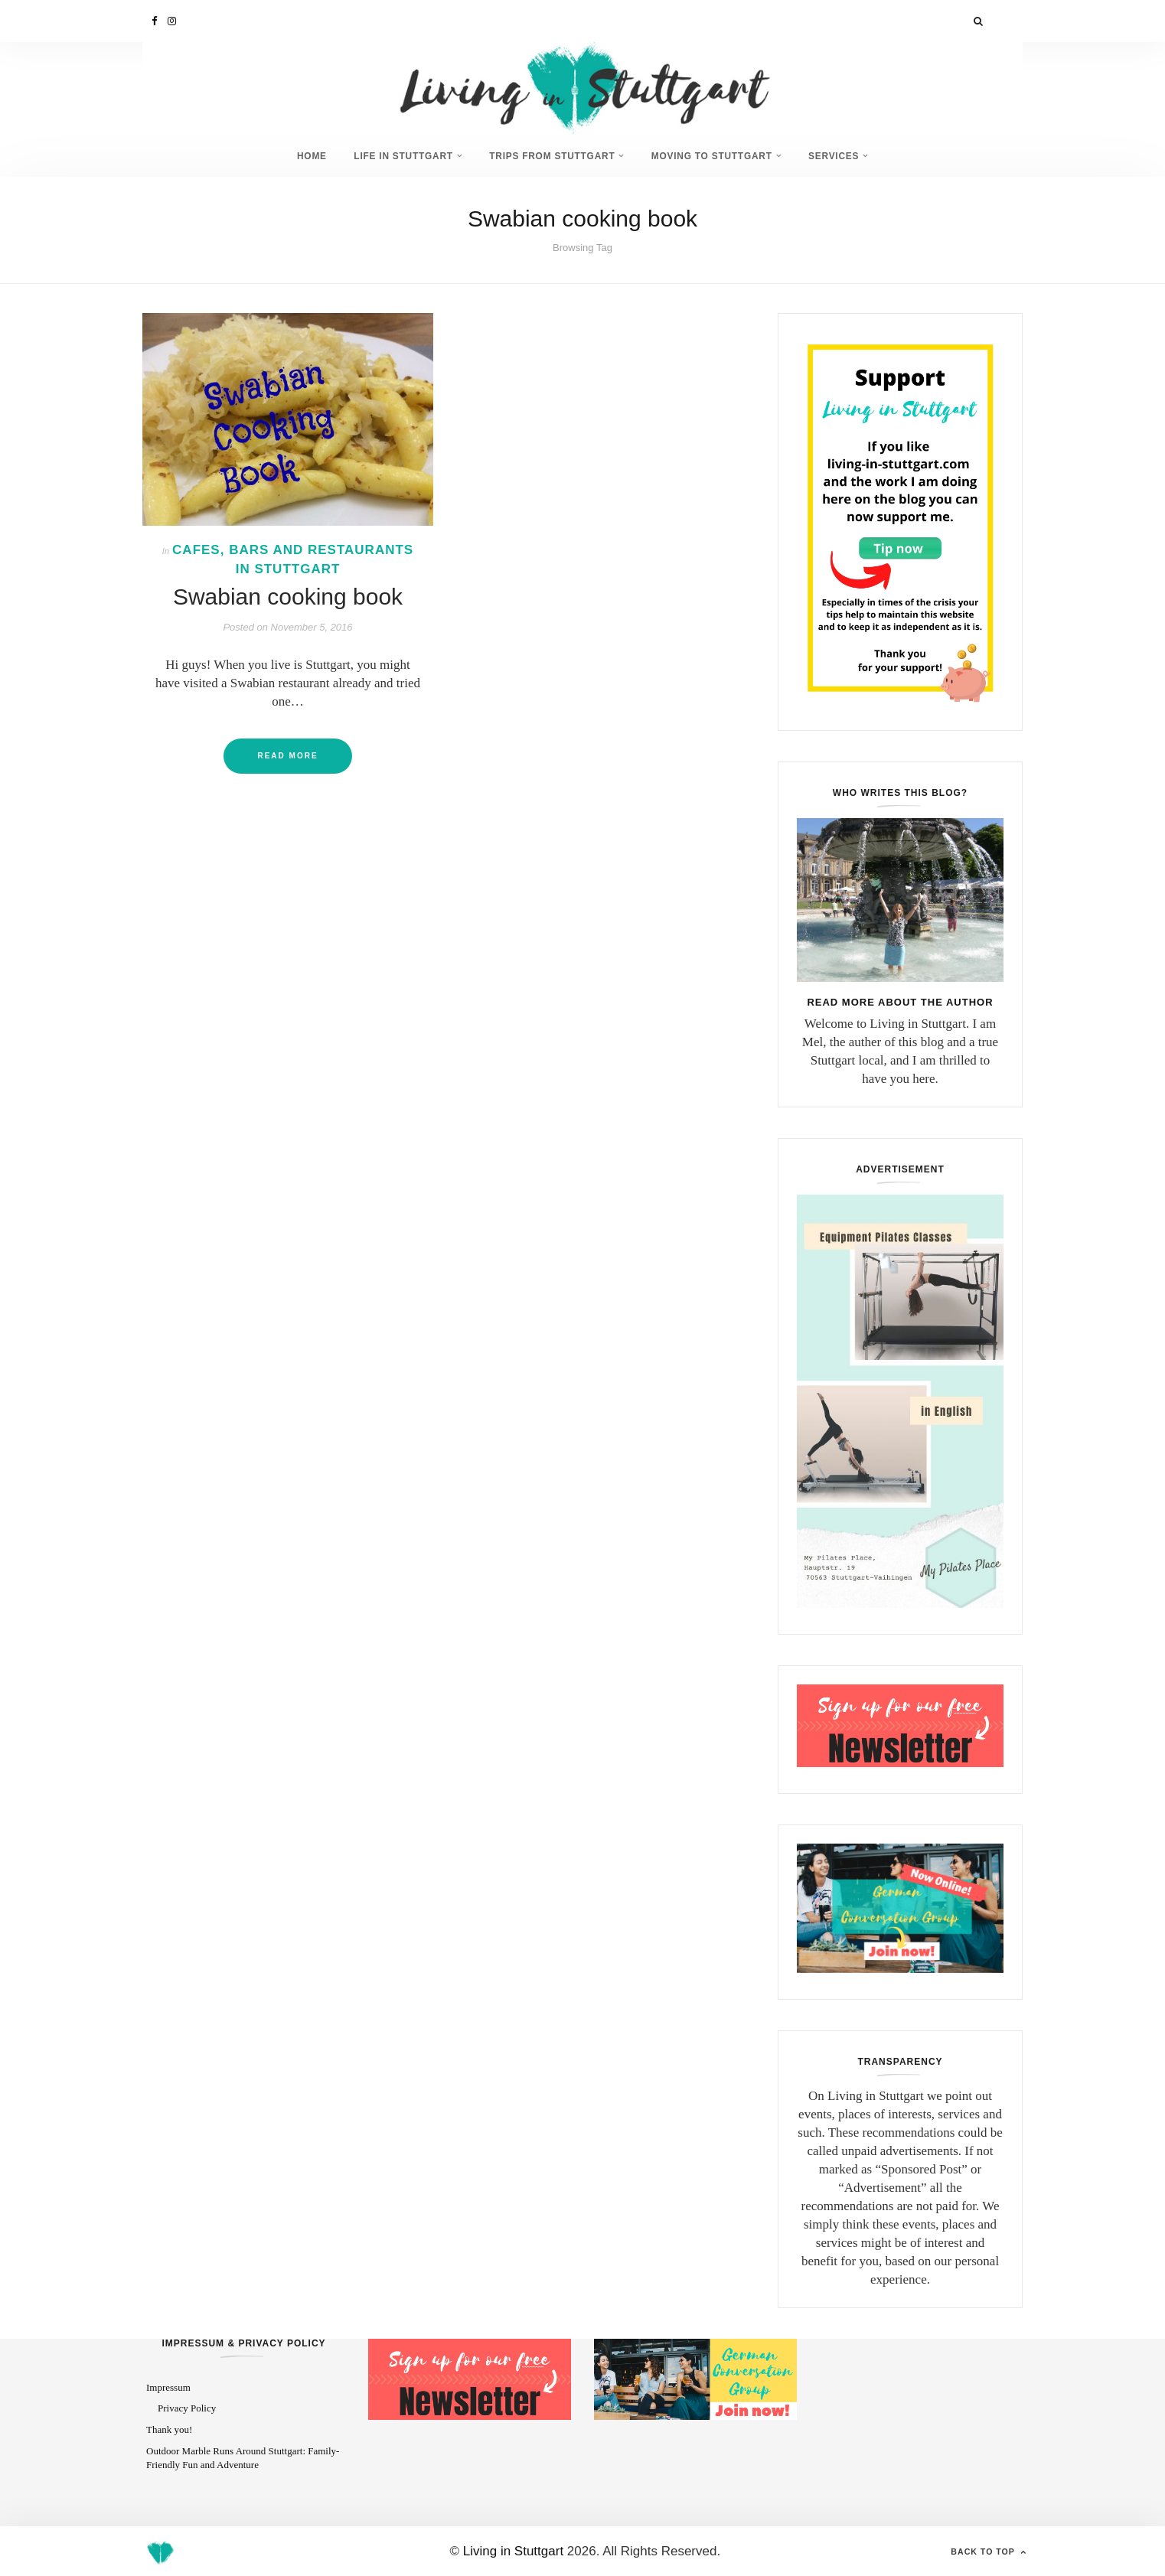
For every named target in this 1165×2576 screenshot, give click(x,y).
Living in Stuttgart (513, 2550)
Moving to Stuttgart (716, 156)
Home (303, 156)
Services (841, 156)
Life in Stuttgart (399, 156)
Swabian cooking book (288, 595)
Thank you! (169, 2428)
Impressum (168, 2386)
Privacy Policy (187, 2407)
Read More (287, 755)
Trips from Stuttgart (552, 156)
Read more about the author (900, 1001)
